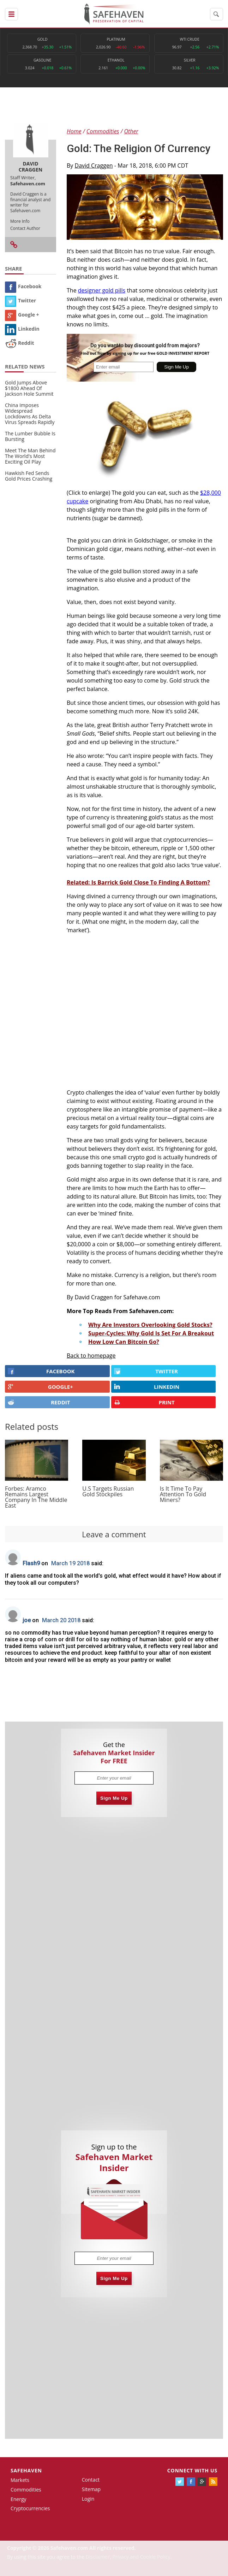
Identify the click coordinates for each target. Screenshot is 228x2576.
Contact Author (25, 228)
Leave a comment (114, 1534)
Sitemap (91, 2489)
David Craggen (94, 165)
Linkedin (22, 328)
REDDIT (39, 1402)
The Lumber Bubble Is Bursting (30, 436)
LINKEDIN (146, 1386)
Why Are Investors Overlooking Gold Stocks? (150, 1325)
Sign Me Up (114, 1798)
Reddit (19, 343)
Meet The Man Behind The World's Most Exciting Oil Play (30, 456)
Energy (18, 2499)
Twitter (20, 300)
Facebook (23, 286)
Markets (20, 2480)
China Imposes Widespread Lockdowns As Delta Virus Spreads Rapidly (30, 413)
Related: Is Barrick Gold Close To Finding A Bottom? (138, 882)
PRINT (144, 1402)
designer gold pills (101, 290)
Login (88, 2498)
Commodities (26, 2489)
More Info (20, 221)
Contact (91, 2479)
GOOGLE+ (40, 1386)
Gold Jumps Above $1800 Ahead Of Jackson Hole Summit (29, 388)
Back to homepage (91, 1355)
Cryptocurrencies (30, 2508)
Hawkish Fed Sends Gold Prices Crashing (28, 476)
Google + (22, 314)
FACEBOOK (41, 1371)
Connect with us (192, 2470)
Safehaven (26, 2470)
